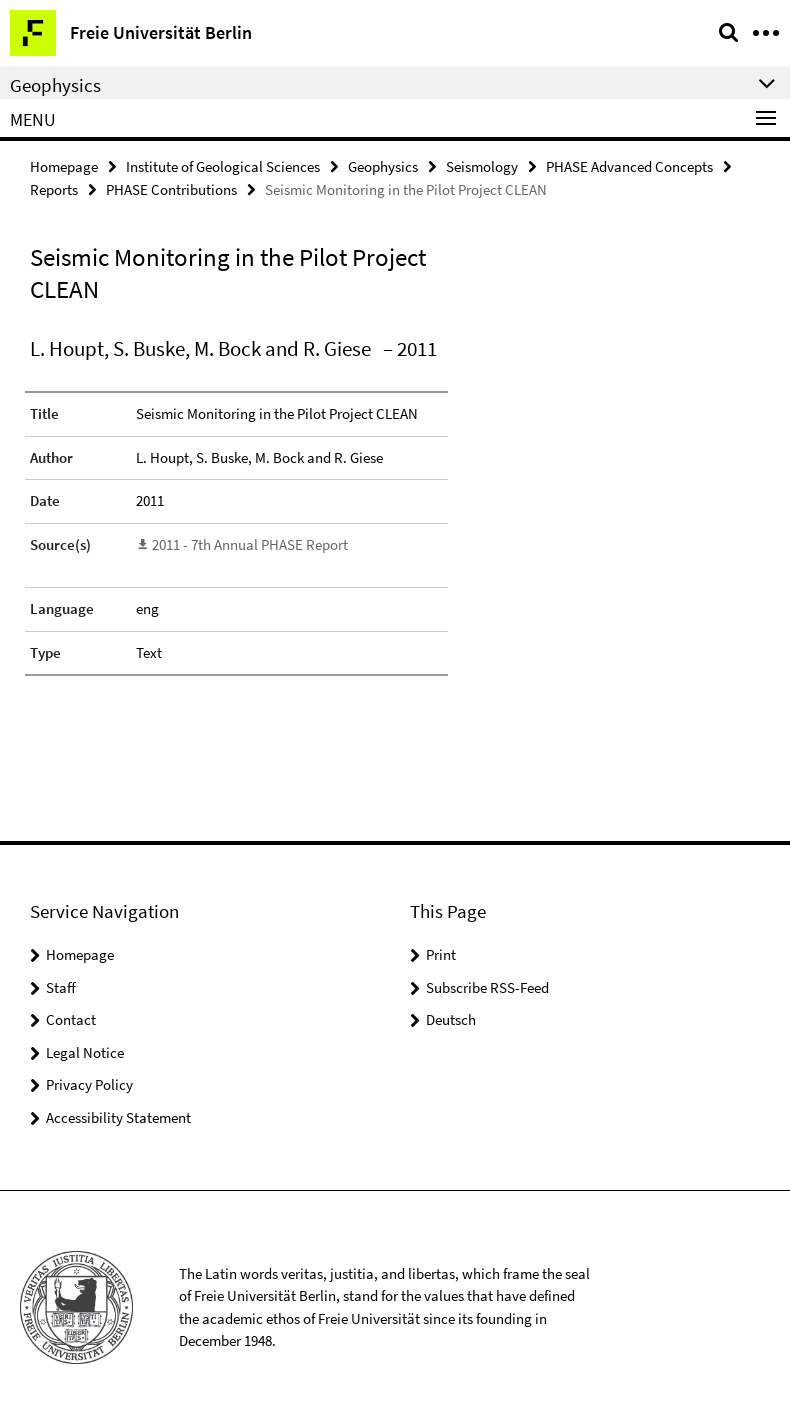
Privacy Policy (89, 1084)
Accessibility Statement (118, 1117)
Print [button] (441, 954)
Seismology (482, 166)
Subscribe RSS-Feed (487, 987)
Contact (71, 1019)
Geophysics (383, 166)
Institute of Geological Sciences (223, 166)
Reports (54, 189)
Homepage (64, 166)
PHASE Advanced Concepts (629, 166)
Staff (61, 987)
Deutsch (451, 1019)
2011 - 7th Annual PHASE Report (250, 544)
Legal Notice (85, 1052)
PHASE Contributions (171, 189)
